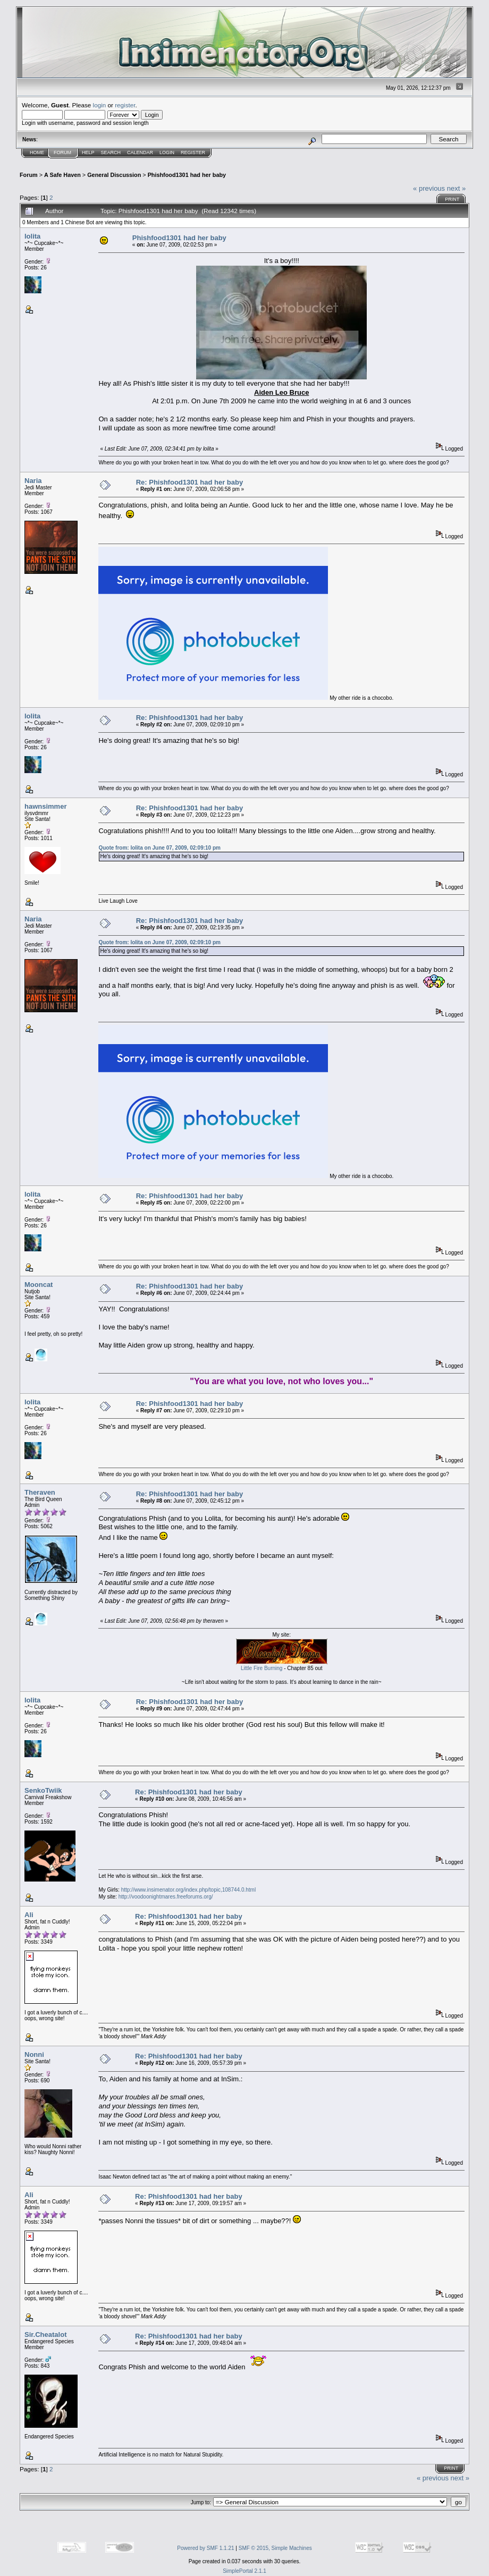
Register (193, 152)
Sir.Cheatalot (45, 2334)
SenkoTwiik (43, 1790)
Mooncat (38, 1285)
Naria (33, 481)
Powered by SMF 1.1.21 (205, 2548)
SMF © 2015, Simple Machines (275, 2548)
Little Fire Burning (261, 1668)
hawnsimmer (45, 806)
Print (452, 199)
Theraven (39, 1492)
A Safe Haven (62, 175)
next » (456, 188)
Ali (28, 1915)
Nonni (34, 2054)
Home (37, 152)
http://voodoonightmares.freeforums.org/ (166, 1897)
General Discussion (114, 175)
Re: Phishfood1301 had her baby (189, 482)
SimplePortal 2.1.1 (244, 2571)
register (125, 104)
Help (88, 152)
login (99, 104)
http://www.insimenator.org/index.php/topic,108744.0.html (188, 1890)
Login (166, 152)
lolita (32, 236)
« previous (429, 188)
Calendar (140, 152)
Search (111, 152)
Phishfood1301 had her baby (187, 175)
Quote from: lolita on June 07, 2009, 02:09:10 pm (159, 848)
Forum (62, 152)
